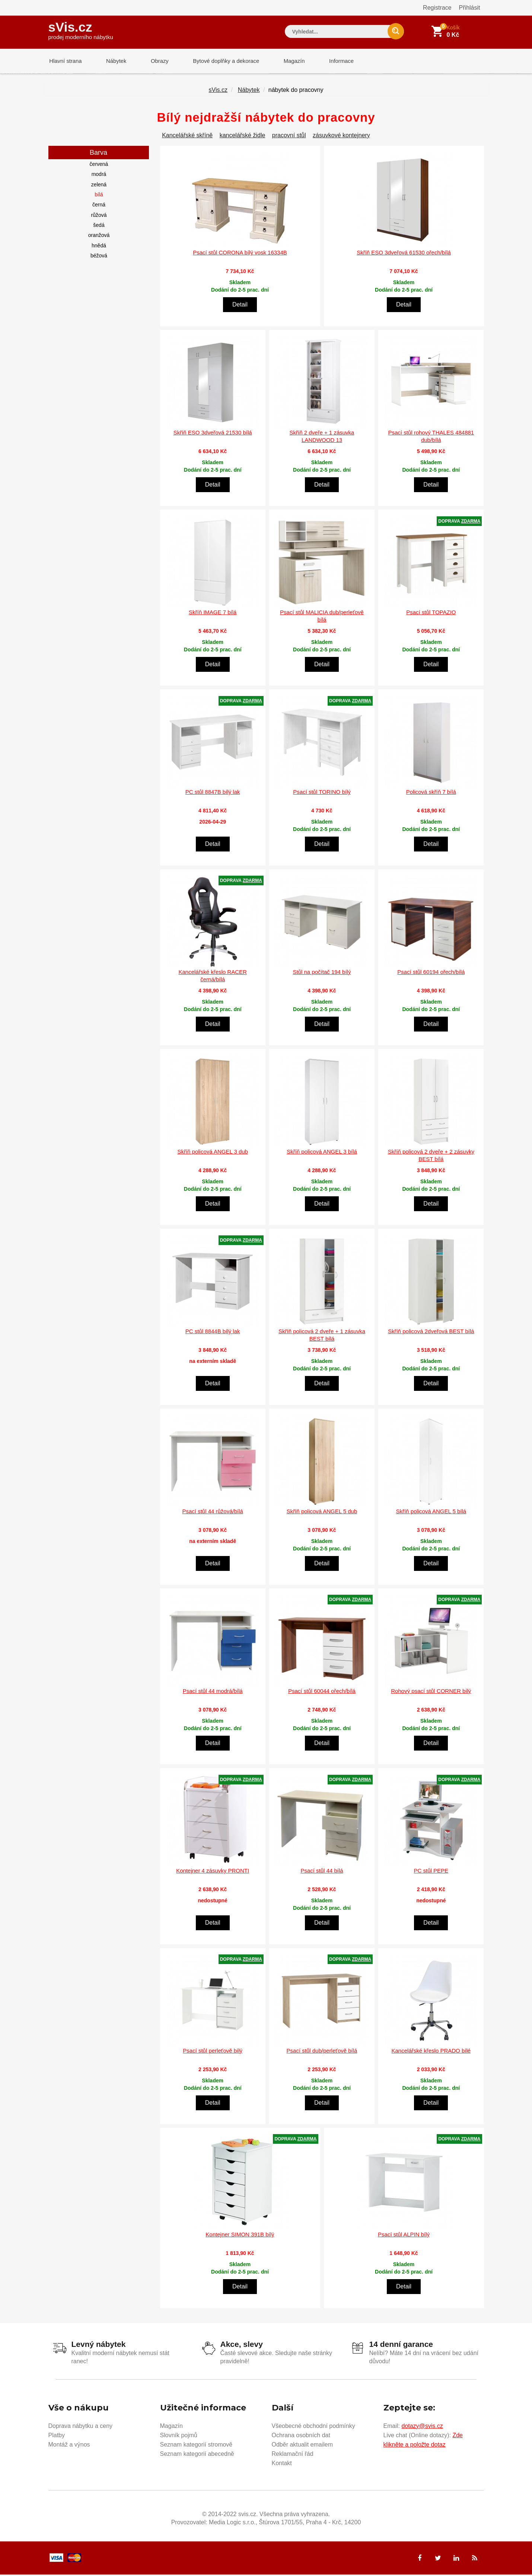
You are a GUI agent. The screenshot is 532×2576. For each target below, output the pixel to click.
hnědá (99, 247)
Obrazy (155, 61)
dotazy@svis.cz (422, 2427)
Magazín (286, 61)
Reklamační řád (292, 2455)
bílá (99, 196)
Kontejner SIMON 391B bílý (240, 2236)
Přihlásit (469, 7)
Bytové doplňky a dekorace (220, 61)
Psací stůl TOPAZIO (431, 613)
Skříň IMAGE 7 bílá (212, 613)
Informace (332, 61)
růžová (98, 216)
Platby (56, 2436)
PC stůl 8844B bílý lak (212, 1332)
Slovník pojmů (179, 2436)
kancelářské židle (242, 137)
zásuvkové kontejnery (341, 137)
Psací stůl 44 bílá (321, 1872)
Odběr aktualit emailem (302, 2445)
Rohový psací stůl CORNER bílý (431, 1692)
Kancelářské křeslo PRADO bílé (431, 2052)
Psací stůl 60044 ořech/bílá (322, 1692)
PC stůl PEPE (431, 1872)
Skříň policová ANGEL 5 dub (322, 1513)
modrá (99, 176)
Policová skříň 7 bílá (431, 793)
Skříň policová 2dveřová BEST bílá (431, 1332)
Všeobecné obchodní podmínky (313, 2427)
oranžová (99, 237)
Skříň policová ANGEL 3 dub (212, 1153)
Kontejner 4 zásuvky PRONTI (212, 1872)
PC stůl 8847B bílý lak (212, 793)
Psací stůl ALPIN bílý (404, 2236)
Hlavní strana (64, 61)
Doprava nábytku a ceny (80, 2427)
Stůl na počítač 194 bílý (322, 973)
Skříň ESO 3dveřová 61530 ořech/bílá (404, 254)
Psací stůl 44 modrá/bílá (213, 1692)
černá (98, 206)
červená (99, 166)
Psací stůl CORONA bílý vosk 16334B (240, 254)
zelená (98, 186)
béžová (98, 257)
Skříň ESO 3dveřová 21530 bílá (212, 434)
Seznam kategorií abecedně (197, 2455)
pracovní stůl (289, 137)
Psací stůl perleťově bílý (212, 2052)
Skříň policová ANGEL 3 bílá (322, 1153)
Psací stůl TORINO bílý (322, 793)
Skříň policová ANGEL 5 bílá (431, 1513)
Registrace (437, 7)
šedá (98, 227)
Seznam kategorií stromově (196, 2445)
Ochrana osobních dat (301, 2436)
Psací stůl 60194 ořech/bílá (431, 973)
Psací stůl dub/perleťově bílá (322, 2052)
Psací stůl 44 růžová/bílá (212, 1513)
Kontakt (282, 2464)
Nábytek (113, 61)
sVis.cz (80, 29)
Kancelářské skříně (187, 137)
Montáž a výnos (69, 2445)
